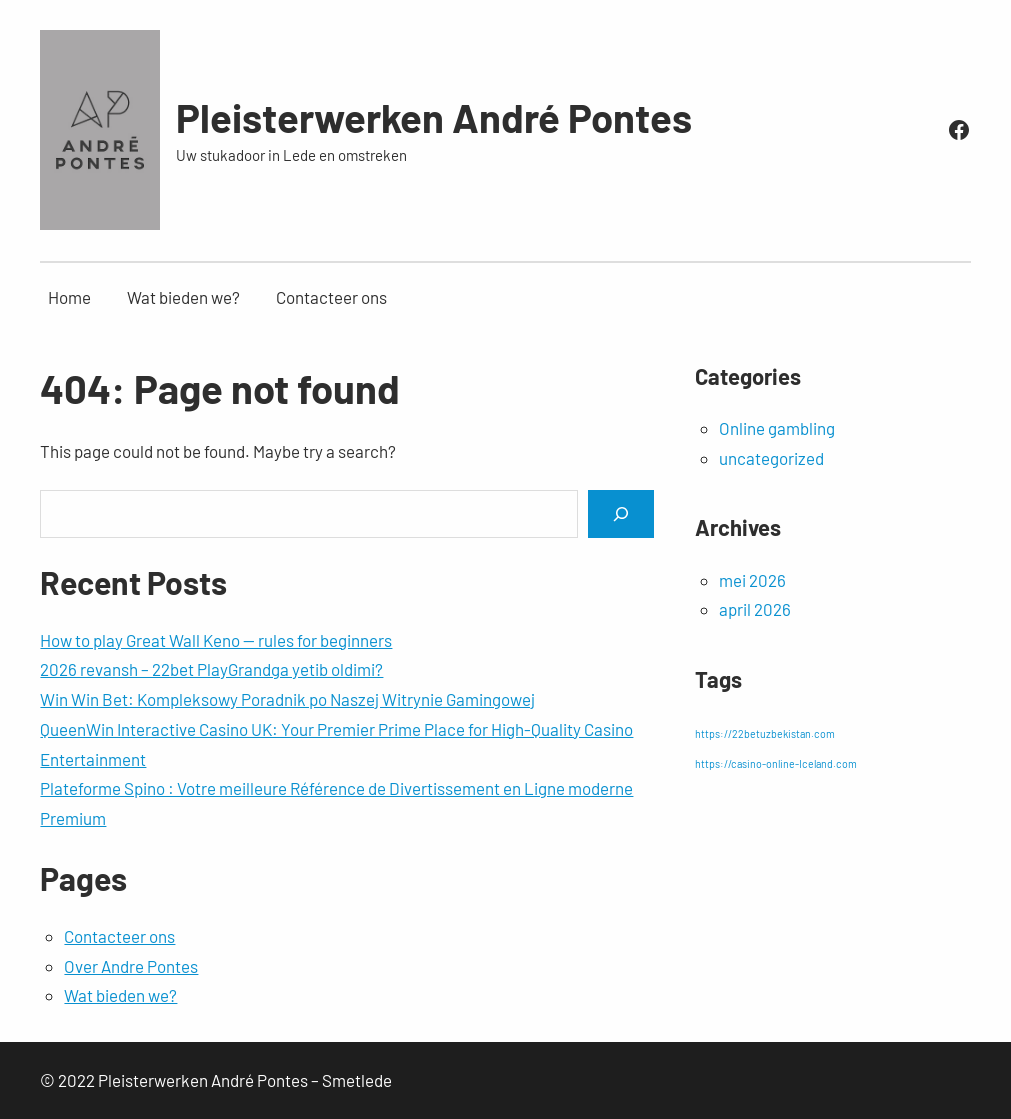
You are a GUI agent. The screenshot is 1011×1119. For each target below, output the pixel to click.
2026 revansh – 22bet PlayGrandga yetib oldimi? (211, 669)
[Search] (621, 513)
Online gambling (777, 428)
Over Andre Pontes (131, 966)
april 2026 (755, 609)
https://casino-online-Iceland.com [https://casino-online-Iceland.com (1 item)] (776, 763)
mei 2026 (752, 580)
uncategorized (771, 458)
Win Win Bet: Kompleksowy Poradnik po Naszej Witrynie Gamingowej (287, 699)
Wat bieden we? (120, 995)
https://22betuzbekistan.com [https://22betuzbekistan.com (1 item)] (765, 733)
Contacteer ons (119, 936)
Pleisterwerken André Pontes (434, 117)
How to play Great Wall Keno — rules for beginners (216, 640)
